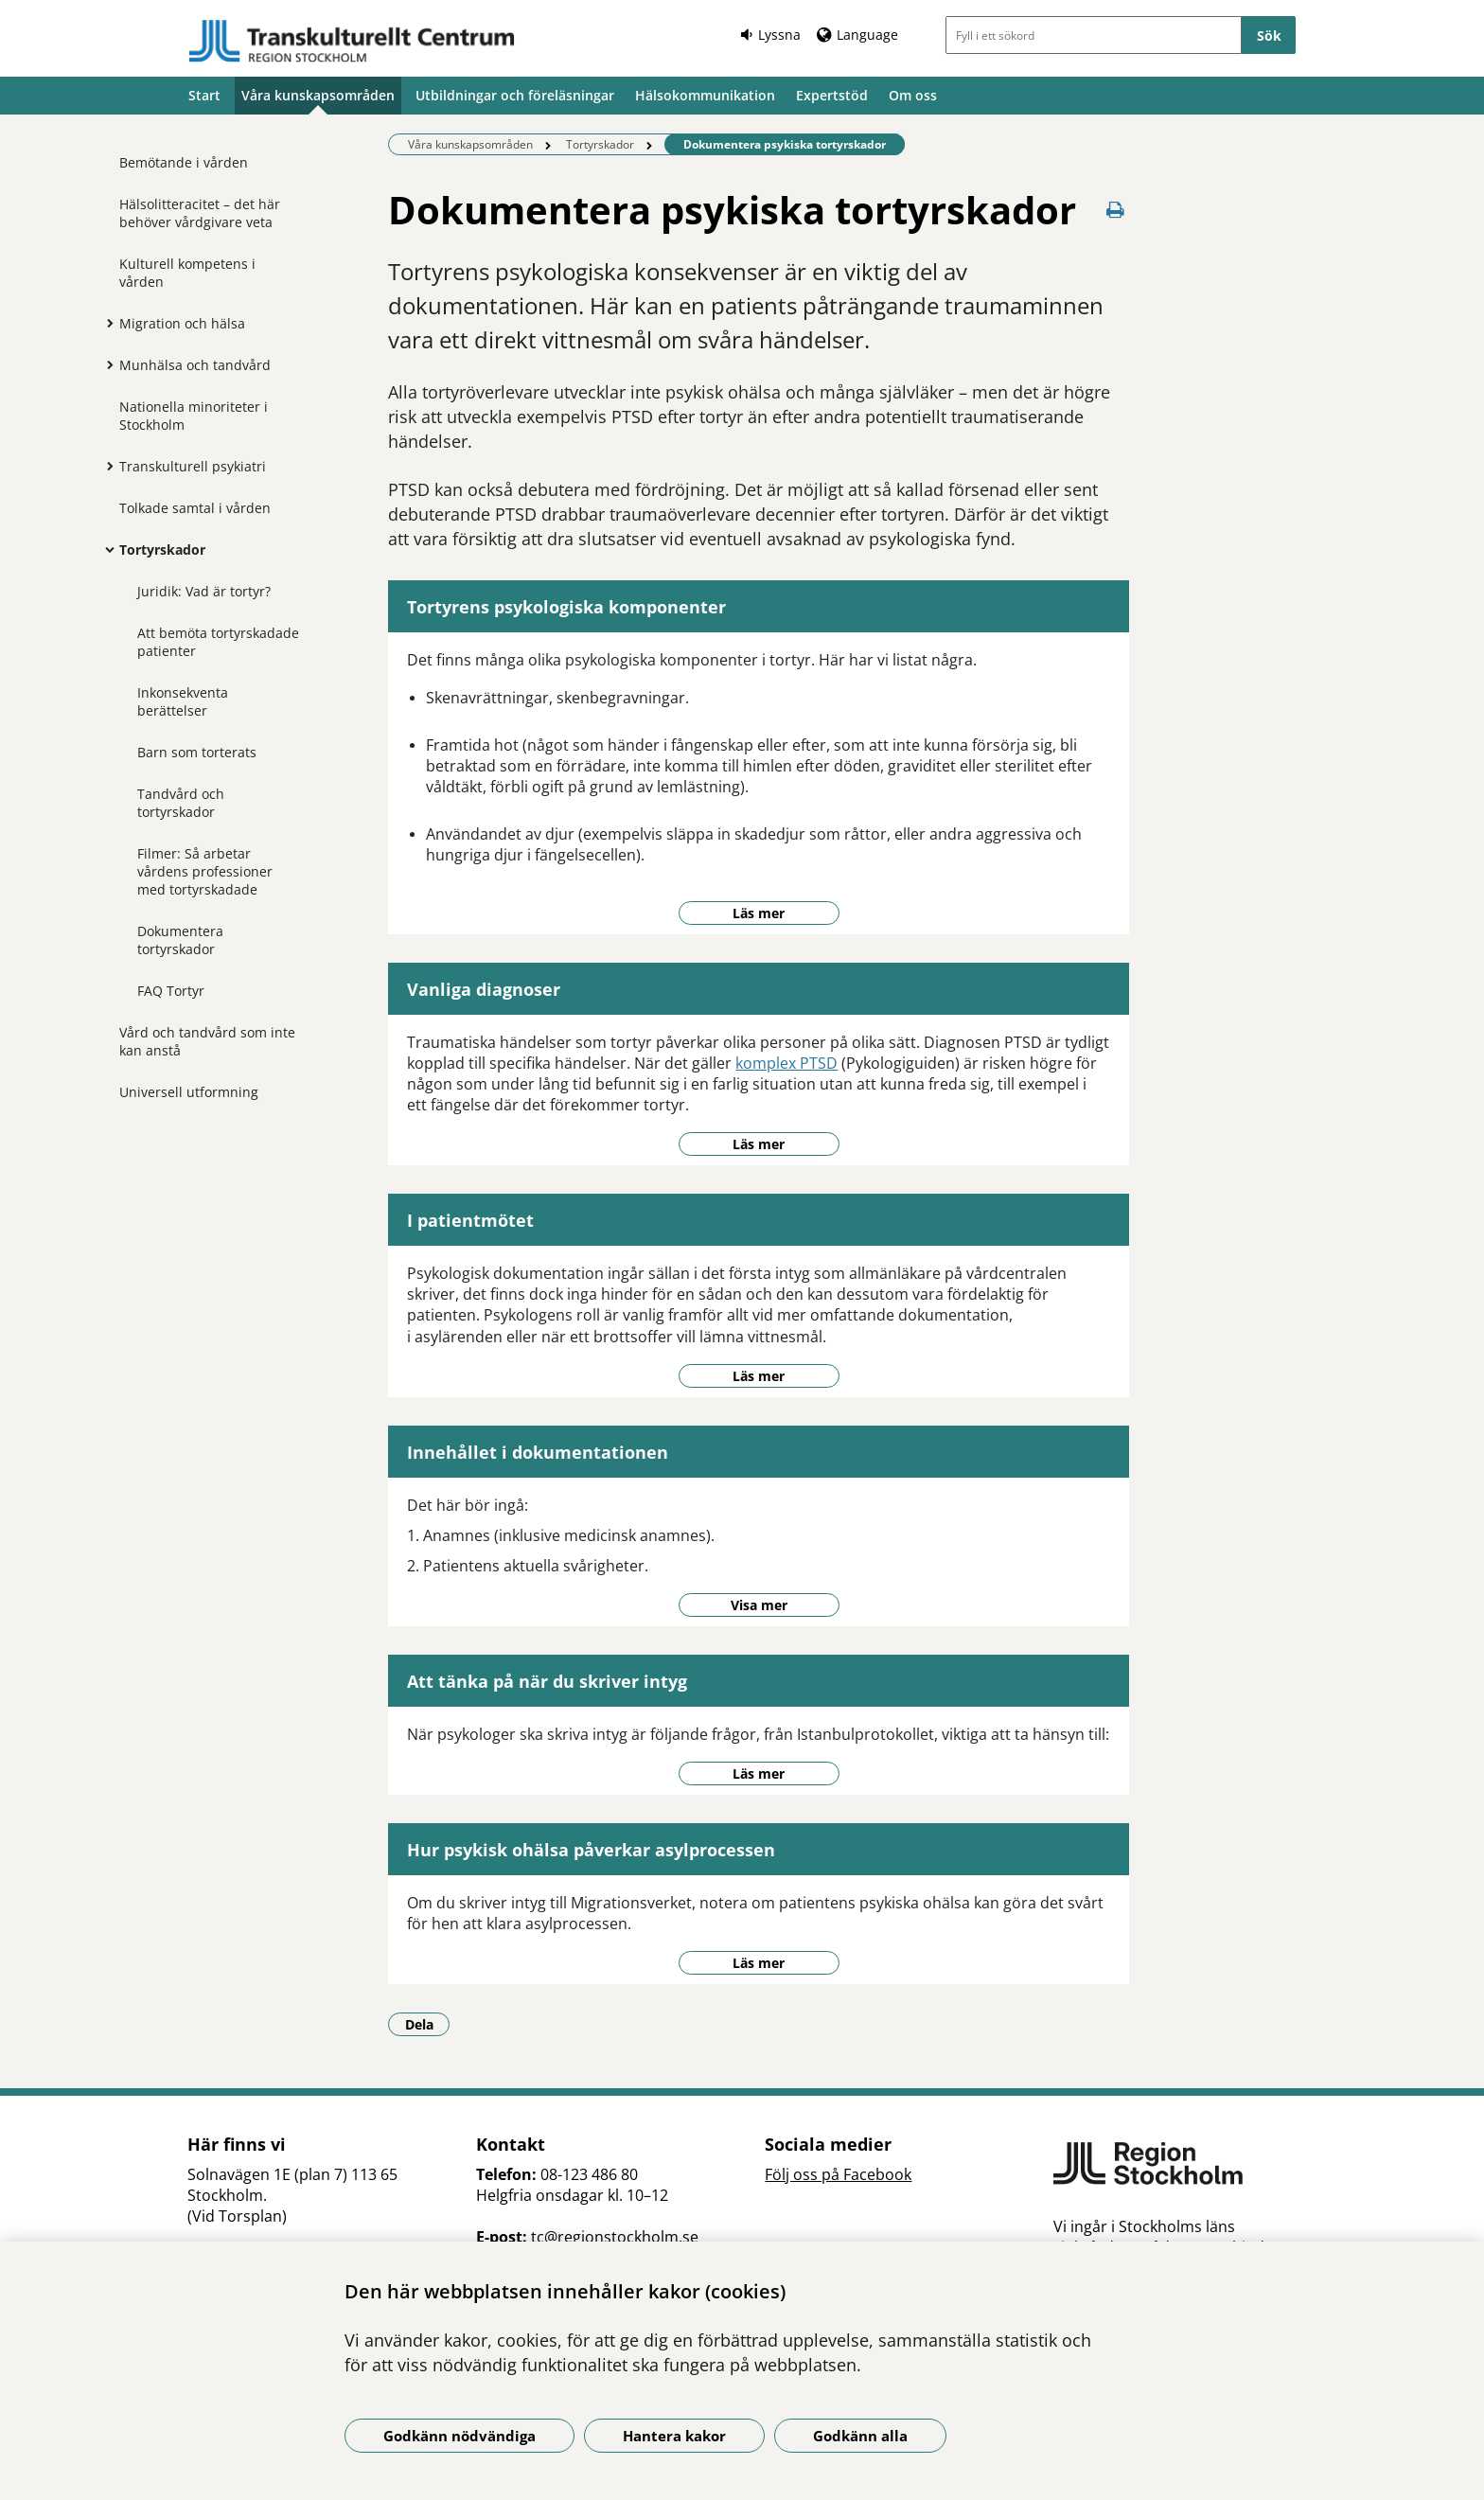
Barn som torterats (196, 752)
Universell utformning (188, 1092)
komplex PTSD (786, 1063)
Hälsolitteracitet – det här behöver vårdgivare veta (199, 213)
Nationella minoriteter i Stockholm (193, 416)
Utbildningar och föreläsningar (514, 95)
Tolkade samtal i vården (195, 508)
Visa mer (759, 1605)
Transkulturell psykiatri (192, 466)
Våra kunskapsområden (318, 95)
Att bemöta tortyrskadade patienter (218, 642)
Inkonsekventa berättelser (182, 701)
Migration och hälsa (182, 323)
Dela (427, 2023)
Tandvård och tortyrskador (180, 803)
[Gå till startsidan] (352, 41)
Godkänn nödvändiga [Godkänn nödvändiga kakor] (459, 2435)
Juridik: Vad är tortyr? (204, 591)
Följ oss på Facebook (838, 2174)
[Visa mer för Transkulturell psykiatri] (105, 466)
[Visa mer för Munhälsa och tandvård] (105, 364)
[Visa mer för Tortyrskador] (105, 549)
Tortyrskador (162, 550)
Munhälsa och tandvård (195, 365)
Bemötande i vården (183, 162)
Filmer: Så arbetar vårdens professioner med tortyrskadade (205, 871)
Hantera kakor (674, 2435)
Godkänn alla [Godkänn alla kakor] (860, 2435)
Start (204, 95)
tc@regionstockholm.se (614, 2236)
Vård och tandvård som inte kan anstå (207, 1041)
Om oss (913, 95)
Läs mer (759, 913)
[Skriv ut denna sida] (1116, 209)
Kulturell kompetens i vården (187, 273)
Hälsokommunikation (705, 95)
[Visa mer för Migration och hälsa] (105, 323)
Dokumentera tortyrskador (180, 940)
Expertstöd (832, 95)
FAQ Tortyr (170, 991)
